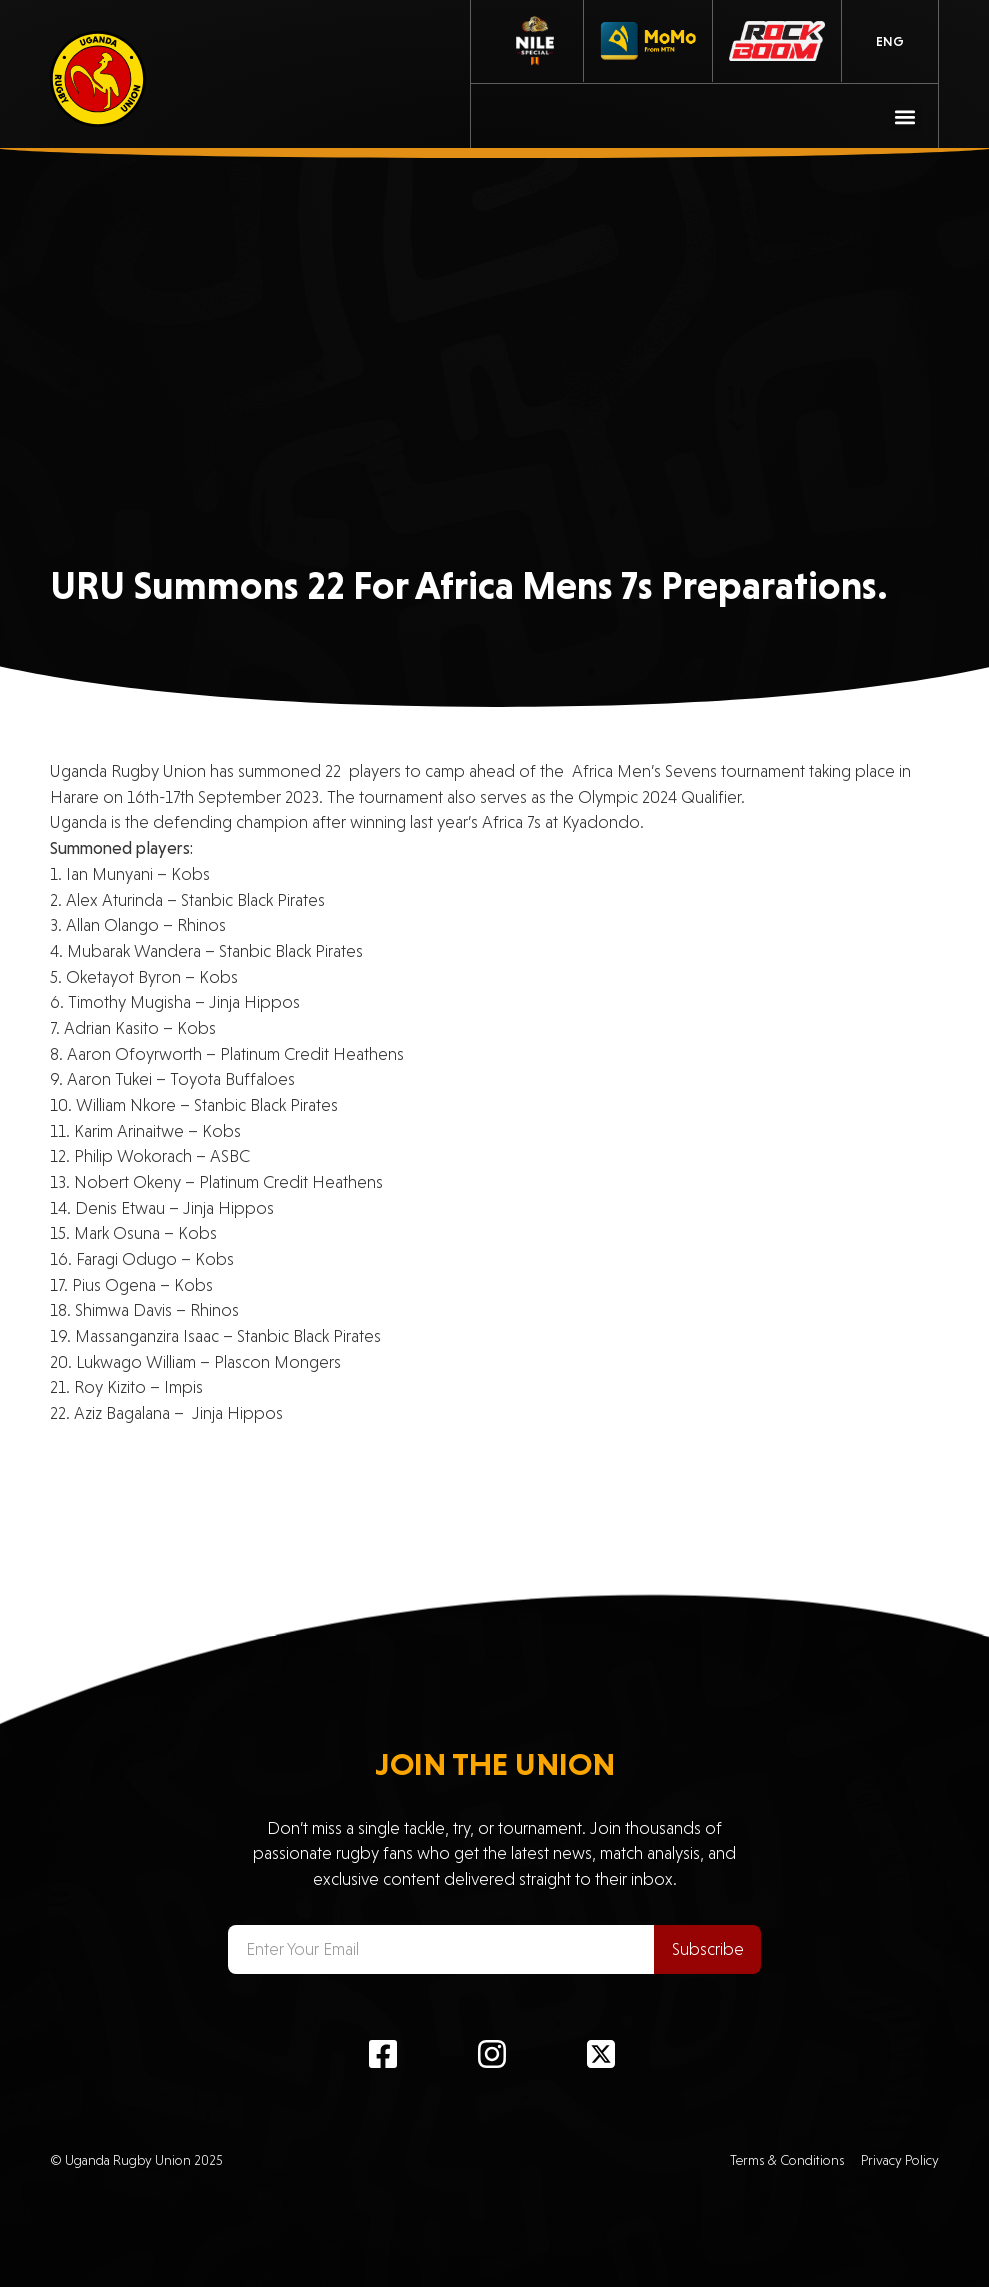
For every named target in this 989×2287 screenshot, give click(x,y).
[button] (905, 116)
